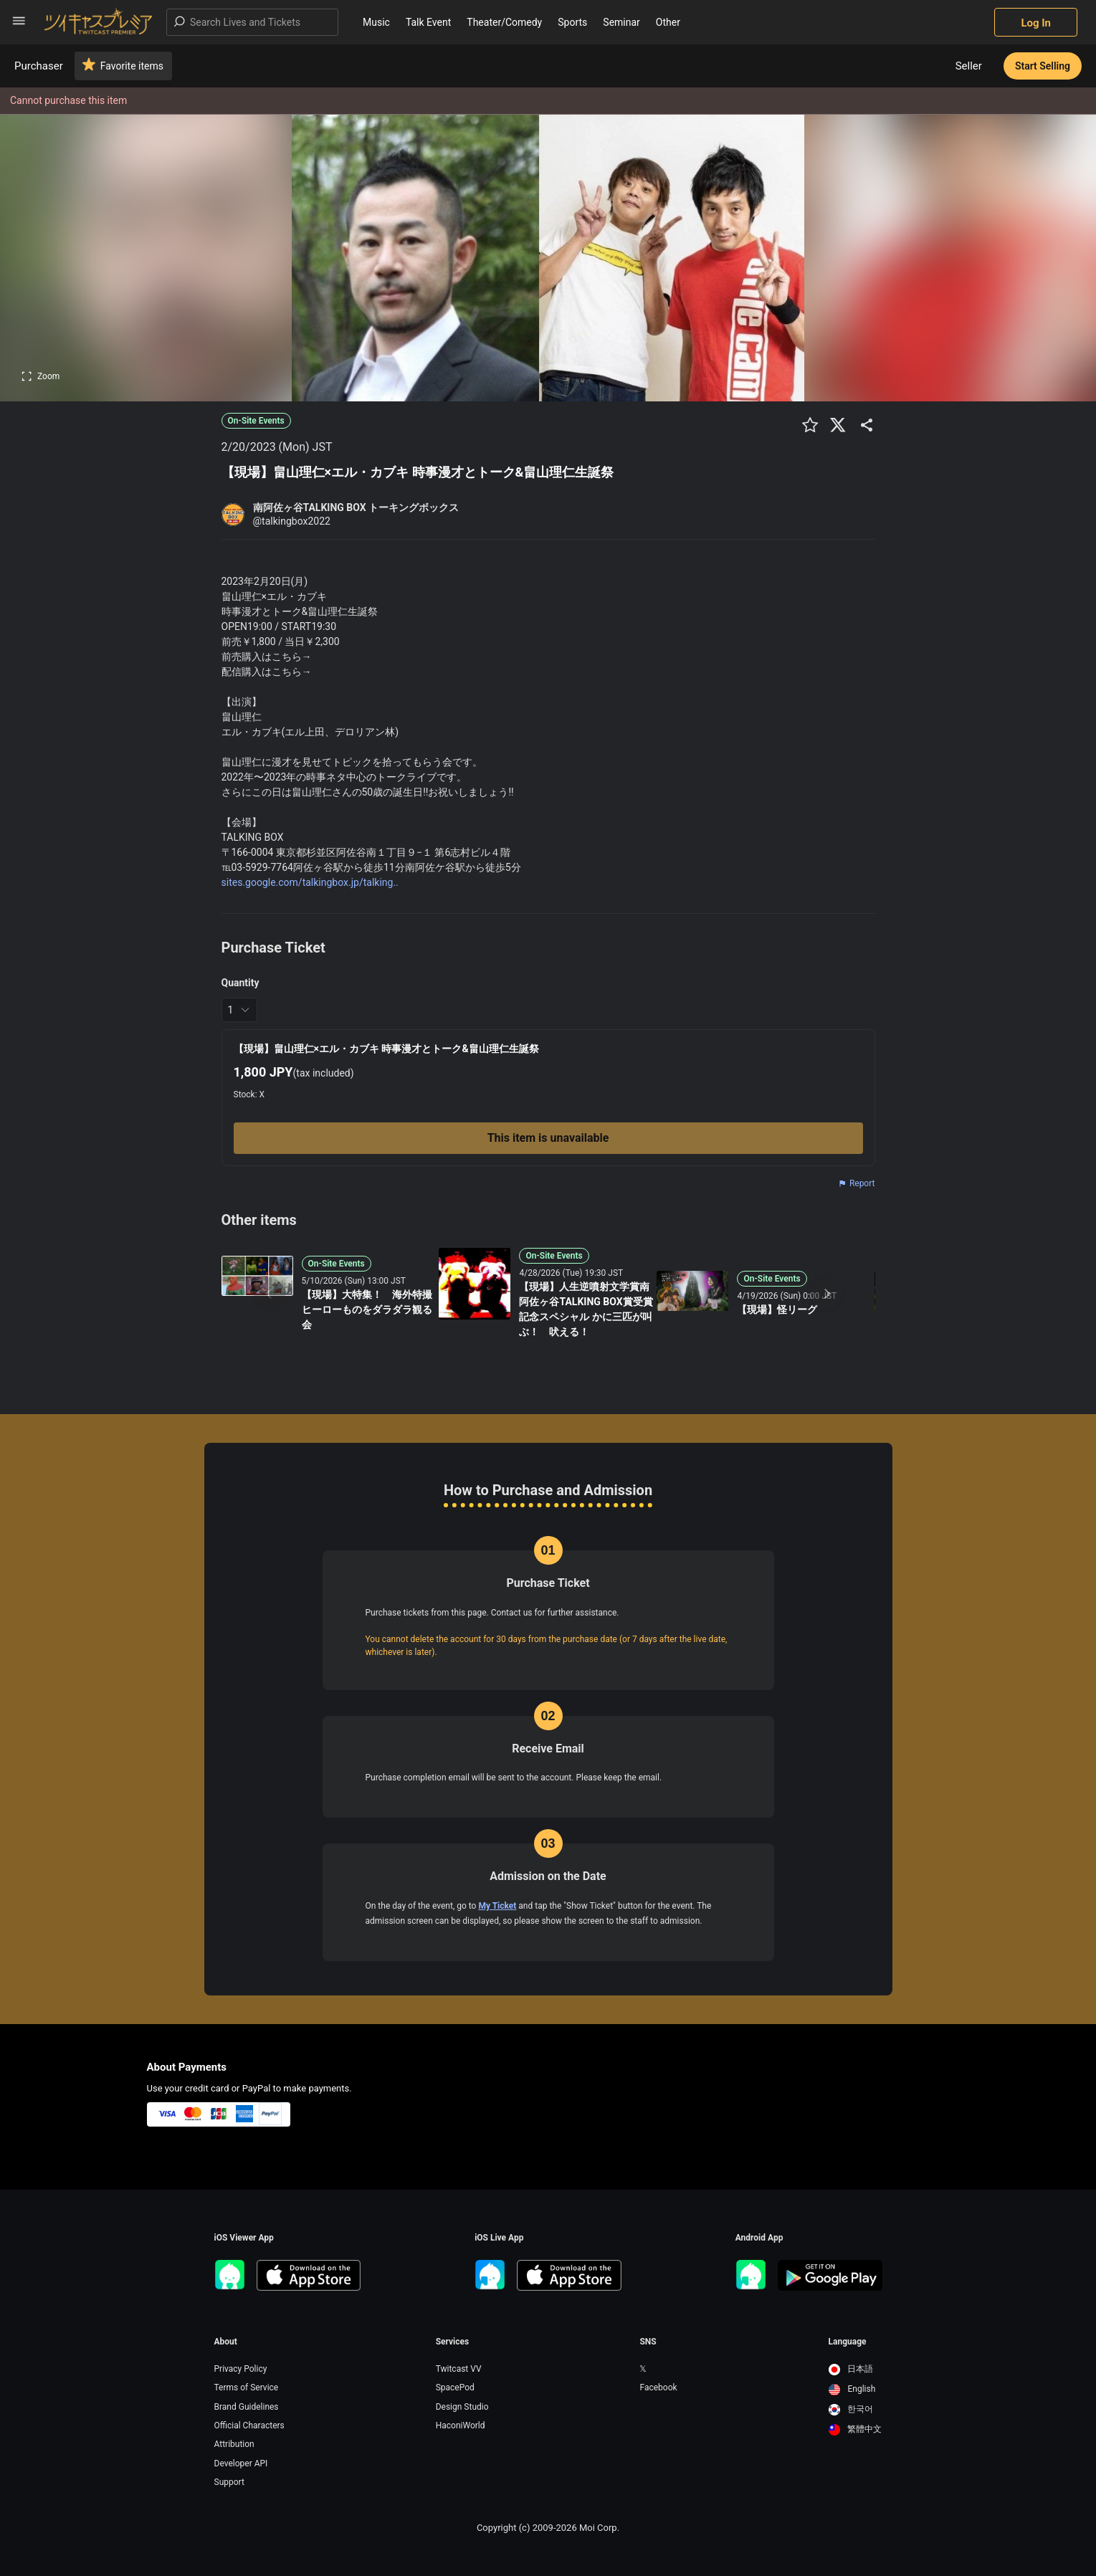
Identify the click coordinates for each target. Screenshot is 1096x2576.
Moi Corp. (599, 2527)
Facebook (658, 2387)
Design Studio (462, 2407)
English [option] (852, 2389)
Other (668, 22)
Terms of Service (246, 2387)
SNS (647, 2342)
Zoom (40, 376)
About (225, 2342)
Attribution (234, 2444)
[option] (855, 2369)
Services (453, 2342)
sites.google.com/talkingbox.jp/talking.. (310, 882)
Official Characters (249, 2425)
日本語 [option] (851, 2369)
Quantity (240, 982)
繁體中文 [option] (855, 2429)
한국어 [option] (851, 2409)
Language (848, 2342)
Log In (1036, 22)
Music (376, 22)
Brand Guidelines (246, 2407)
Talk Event (428, 22)
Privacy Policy (240, 2369)
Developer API (241, 2463)
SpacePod (455, 2387)
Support (229, 2482)
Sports (572, 22)
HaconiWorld (460, 2425)
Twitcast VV (459, 2369)
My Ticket (497, 1906)
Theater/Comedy (504, 22)
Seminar (621, 22)
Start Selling (1042, 66)
